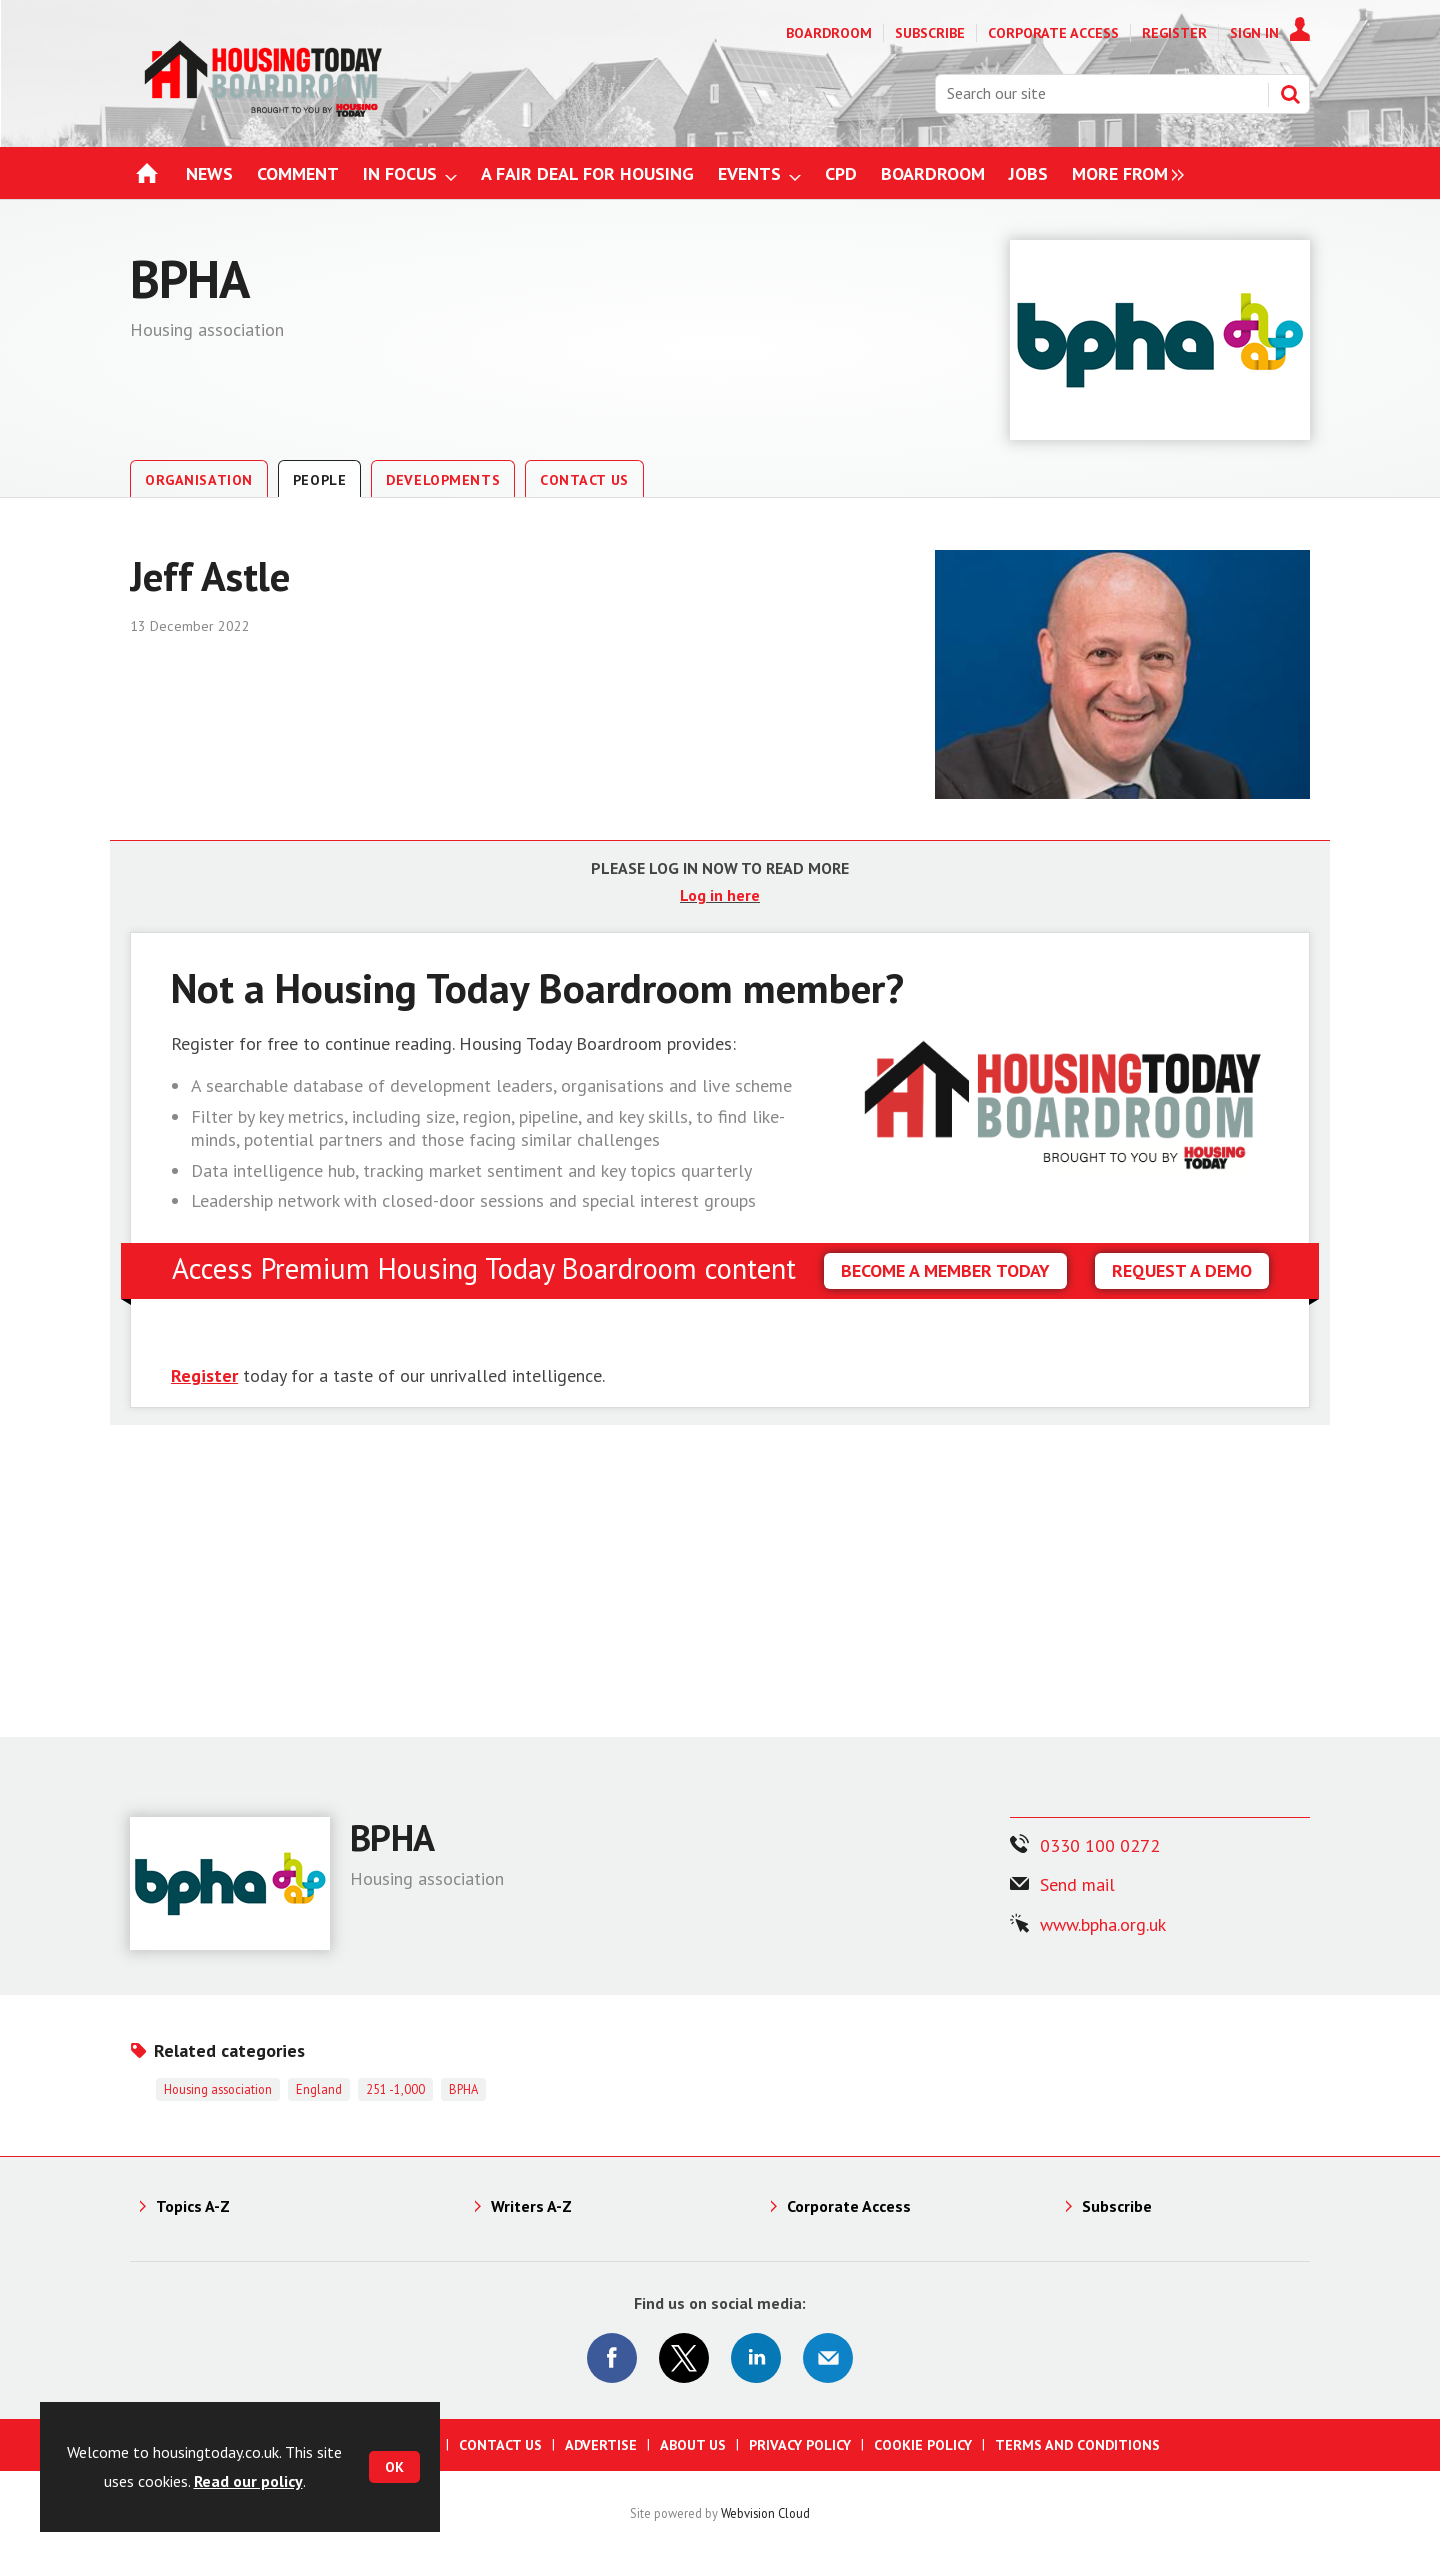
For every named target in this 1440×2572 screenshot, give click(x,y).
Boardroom (829, 33)
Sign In (1254, 33)
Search (1290, 94)
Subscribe (930, 33)
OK (394, 2467)
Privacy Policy (800, 2445)
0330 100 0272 (1100, 1845)
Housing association (218, 2089)
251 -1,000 (395, 2089)
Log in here (720, 895)
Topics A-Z (193, 2206)
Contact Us (584, 480)
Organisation (199, 480)
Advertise (601, 2445)
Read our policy (248, 2481)
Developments (443, 480)
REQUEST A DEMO (1182, 1270)
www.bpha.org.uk (1103, 1924)
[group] (1123, 173)
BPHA (463, 2089)
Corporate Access (1053, 33)
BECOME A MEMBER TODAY (945, 1270)
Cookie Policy (923, 2445)
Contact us (500, 2445)
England (319, 2089)
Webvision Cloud (765, 2513)
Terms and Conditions (1077, 2445)
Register (1174, 33)
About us (693, 2445)
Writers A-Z (531, 2206)
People (319, 480)
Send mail (1077, 1884)
